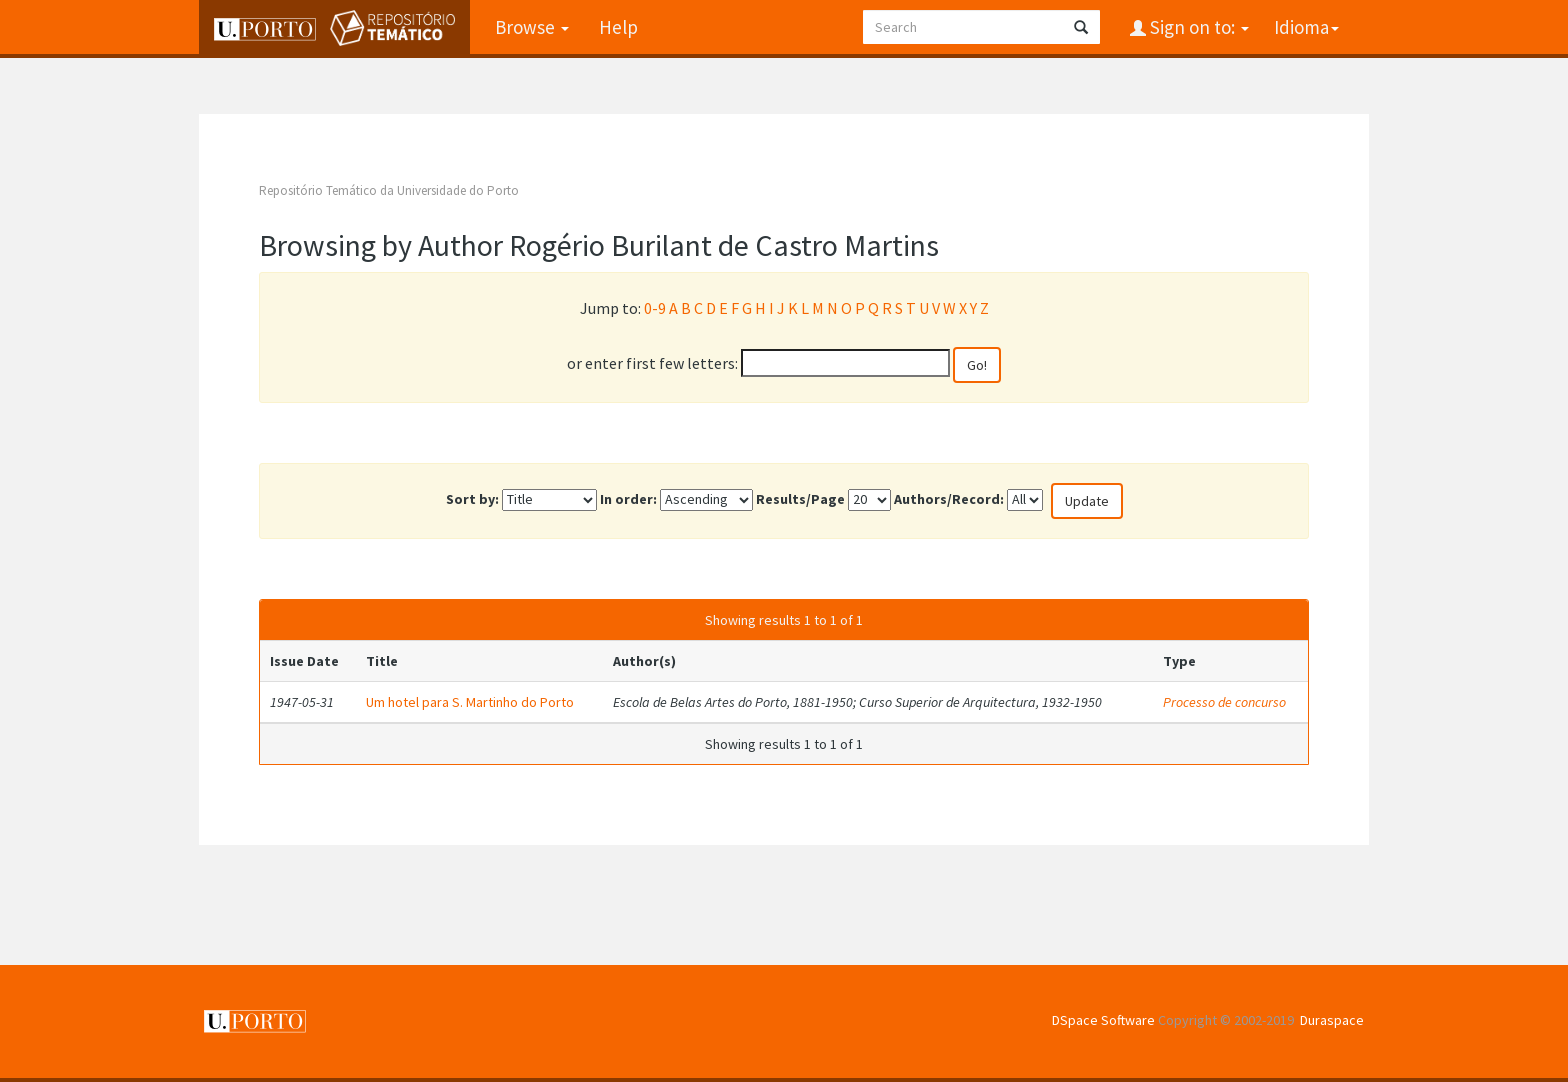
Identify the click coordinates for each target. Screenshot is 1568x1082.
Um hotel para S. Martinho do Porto (470, 702)
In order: (628, 499)
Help (618, 27)
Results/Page (800, 499)
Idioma (1306, 27)
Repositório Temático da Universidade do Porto (389, 190)
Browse (532, 27)
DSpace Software (1103, 1020)
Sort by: (472, 499)
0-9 (655, 308)
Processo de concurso (1224, 702)
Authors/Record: (949, 499)
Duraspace (1332, 1020)
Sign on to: (1197, 27)
